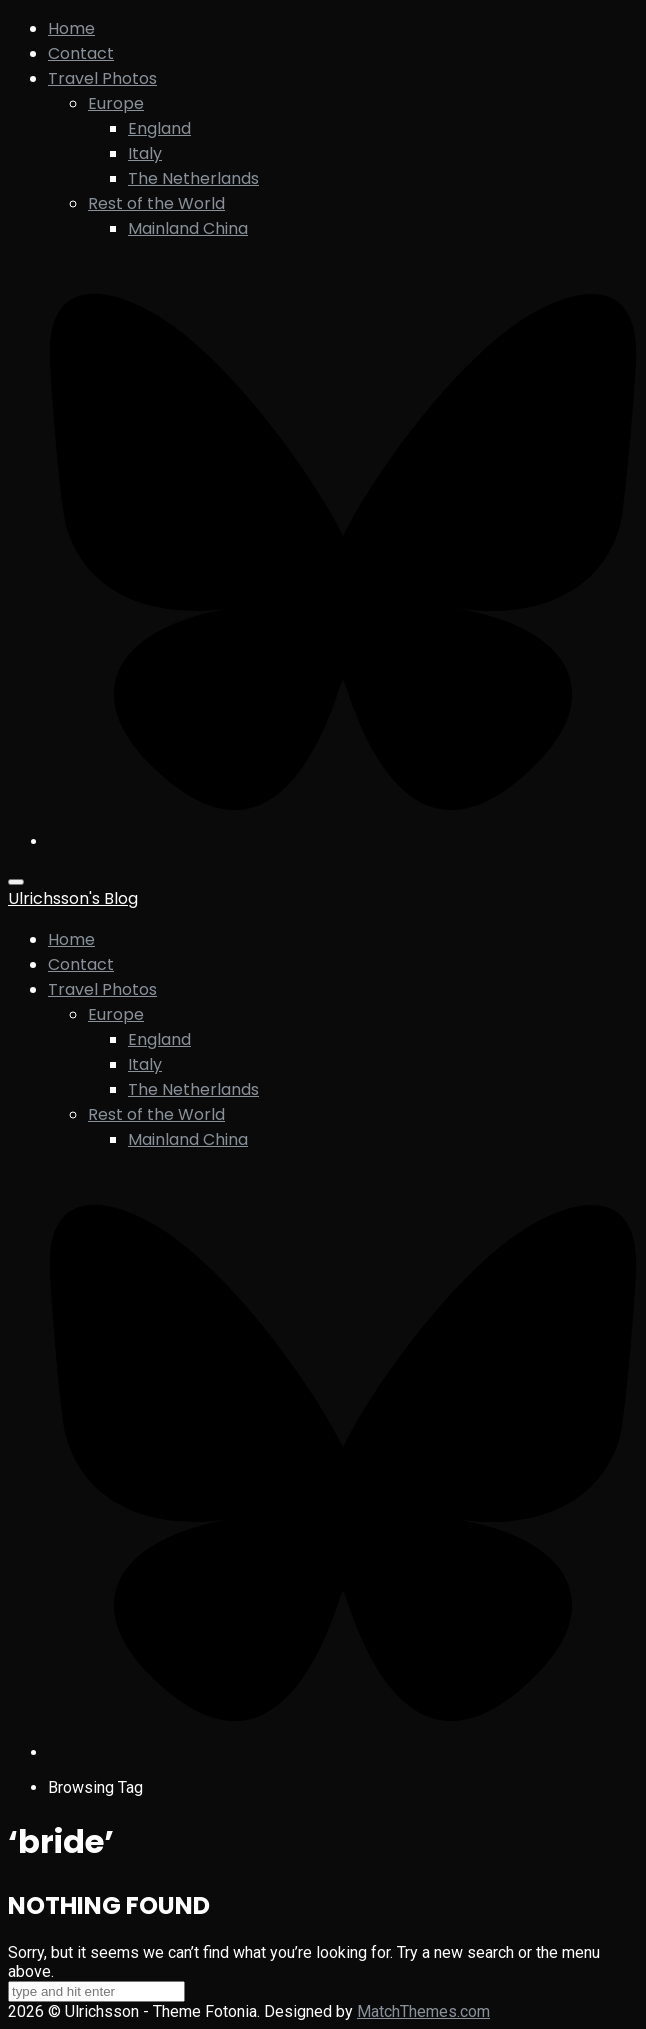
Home (71, 28)
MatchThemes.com (423, 2011)
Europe (116, 103)
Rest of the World (156, 203)
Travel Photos (102, 78)
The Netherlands (193, 178)
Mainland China (188, 228)
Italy (145, 153)
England (159, 128)
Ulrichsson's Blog (73, 898)
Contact (81, 53)
